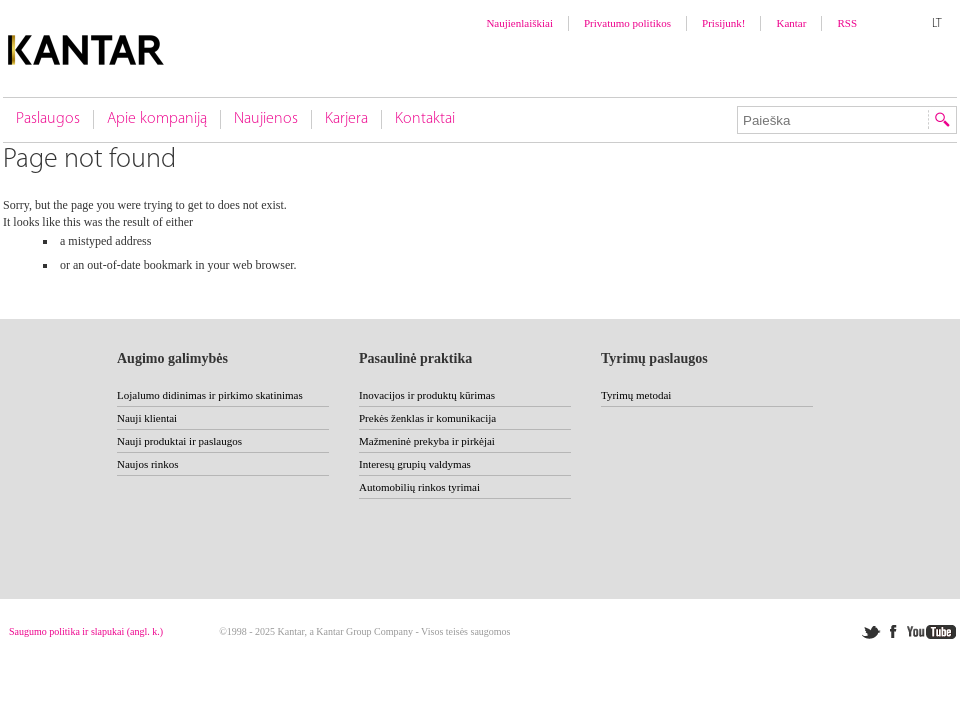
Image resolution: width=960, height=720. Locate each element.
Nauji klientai (147, 418)
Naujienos (266, 119)
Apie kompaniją (157, 119)
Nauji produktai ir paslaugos (179, 441)
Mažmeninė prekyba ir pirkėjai (427, 441)
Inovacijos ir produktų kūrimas (427, 395)
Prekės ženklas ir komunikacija (427, 418)
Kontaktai (425, 119)
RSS (847, 23)
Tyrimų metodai (636, 395)
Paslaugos (48, 119)
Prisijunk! (723, 23)
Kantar (791, 23)
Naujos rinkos (147, 464)
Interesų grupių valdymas (415, 464)
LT (937, 24)
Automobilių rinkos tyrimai (419, 487)
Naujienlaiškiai (519, 23)
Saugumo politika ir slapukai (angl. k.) (86, 631)
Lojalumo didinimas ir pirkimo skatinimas (210, 395)
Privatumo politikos (627, 23)
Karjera (346, 119)
